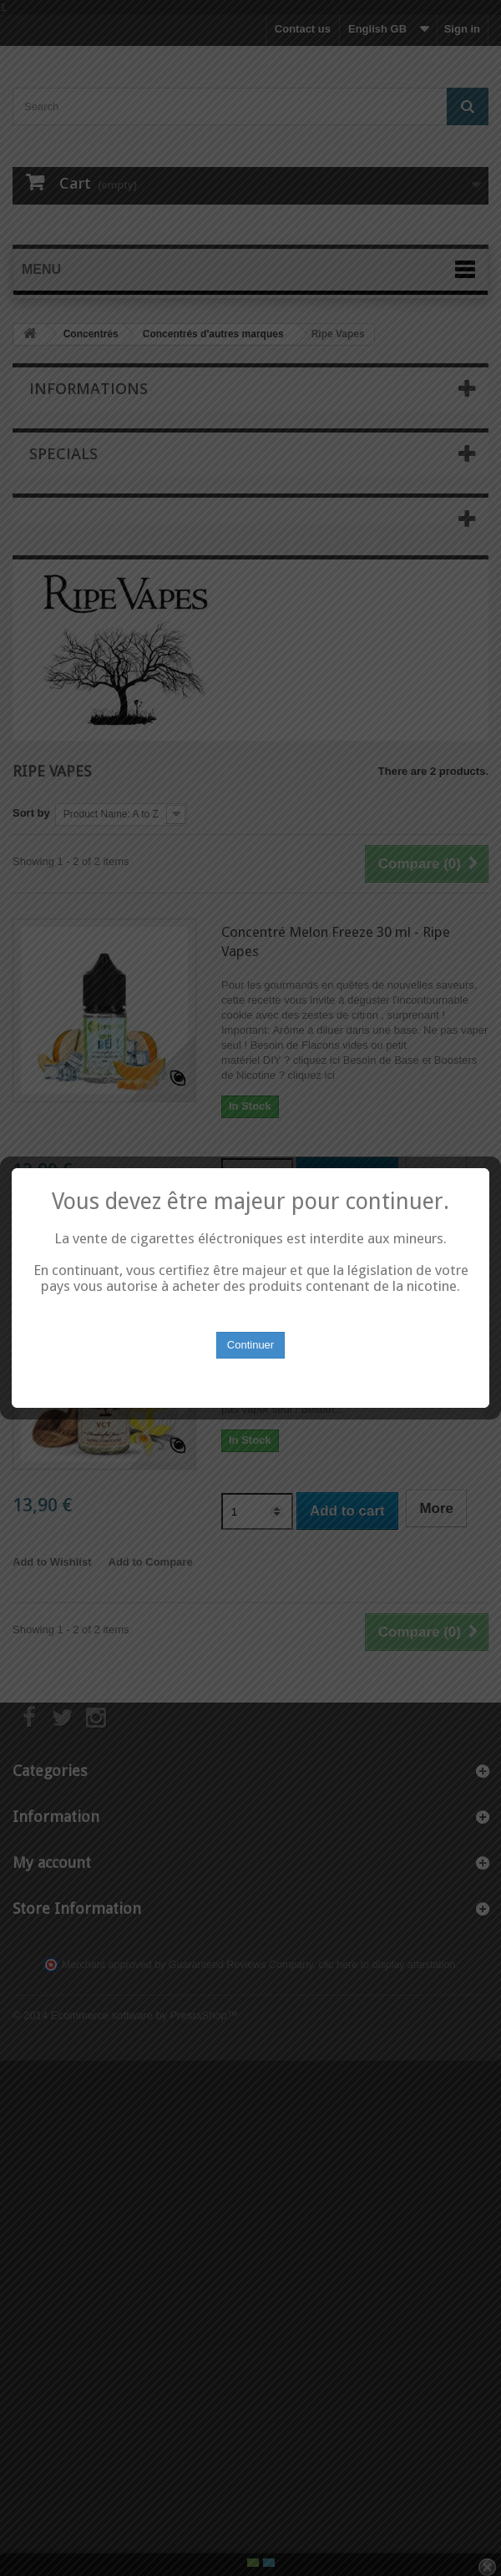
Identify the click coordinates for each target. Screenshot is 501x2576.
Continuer (250, 1331)
